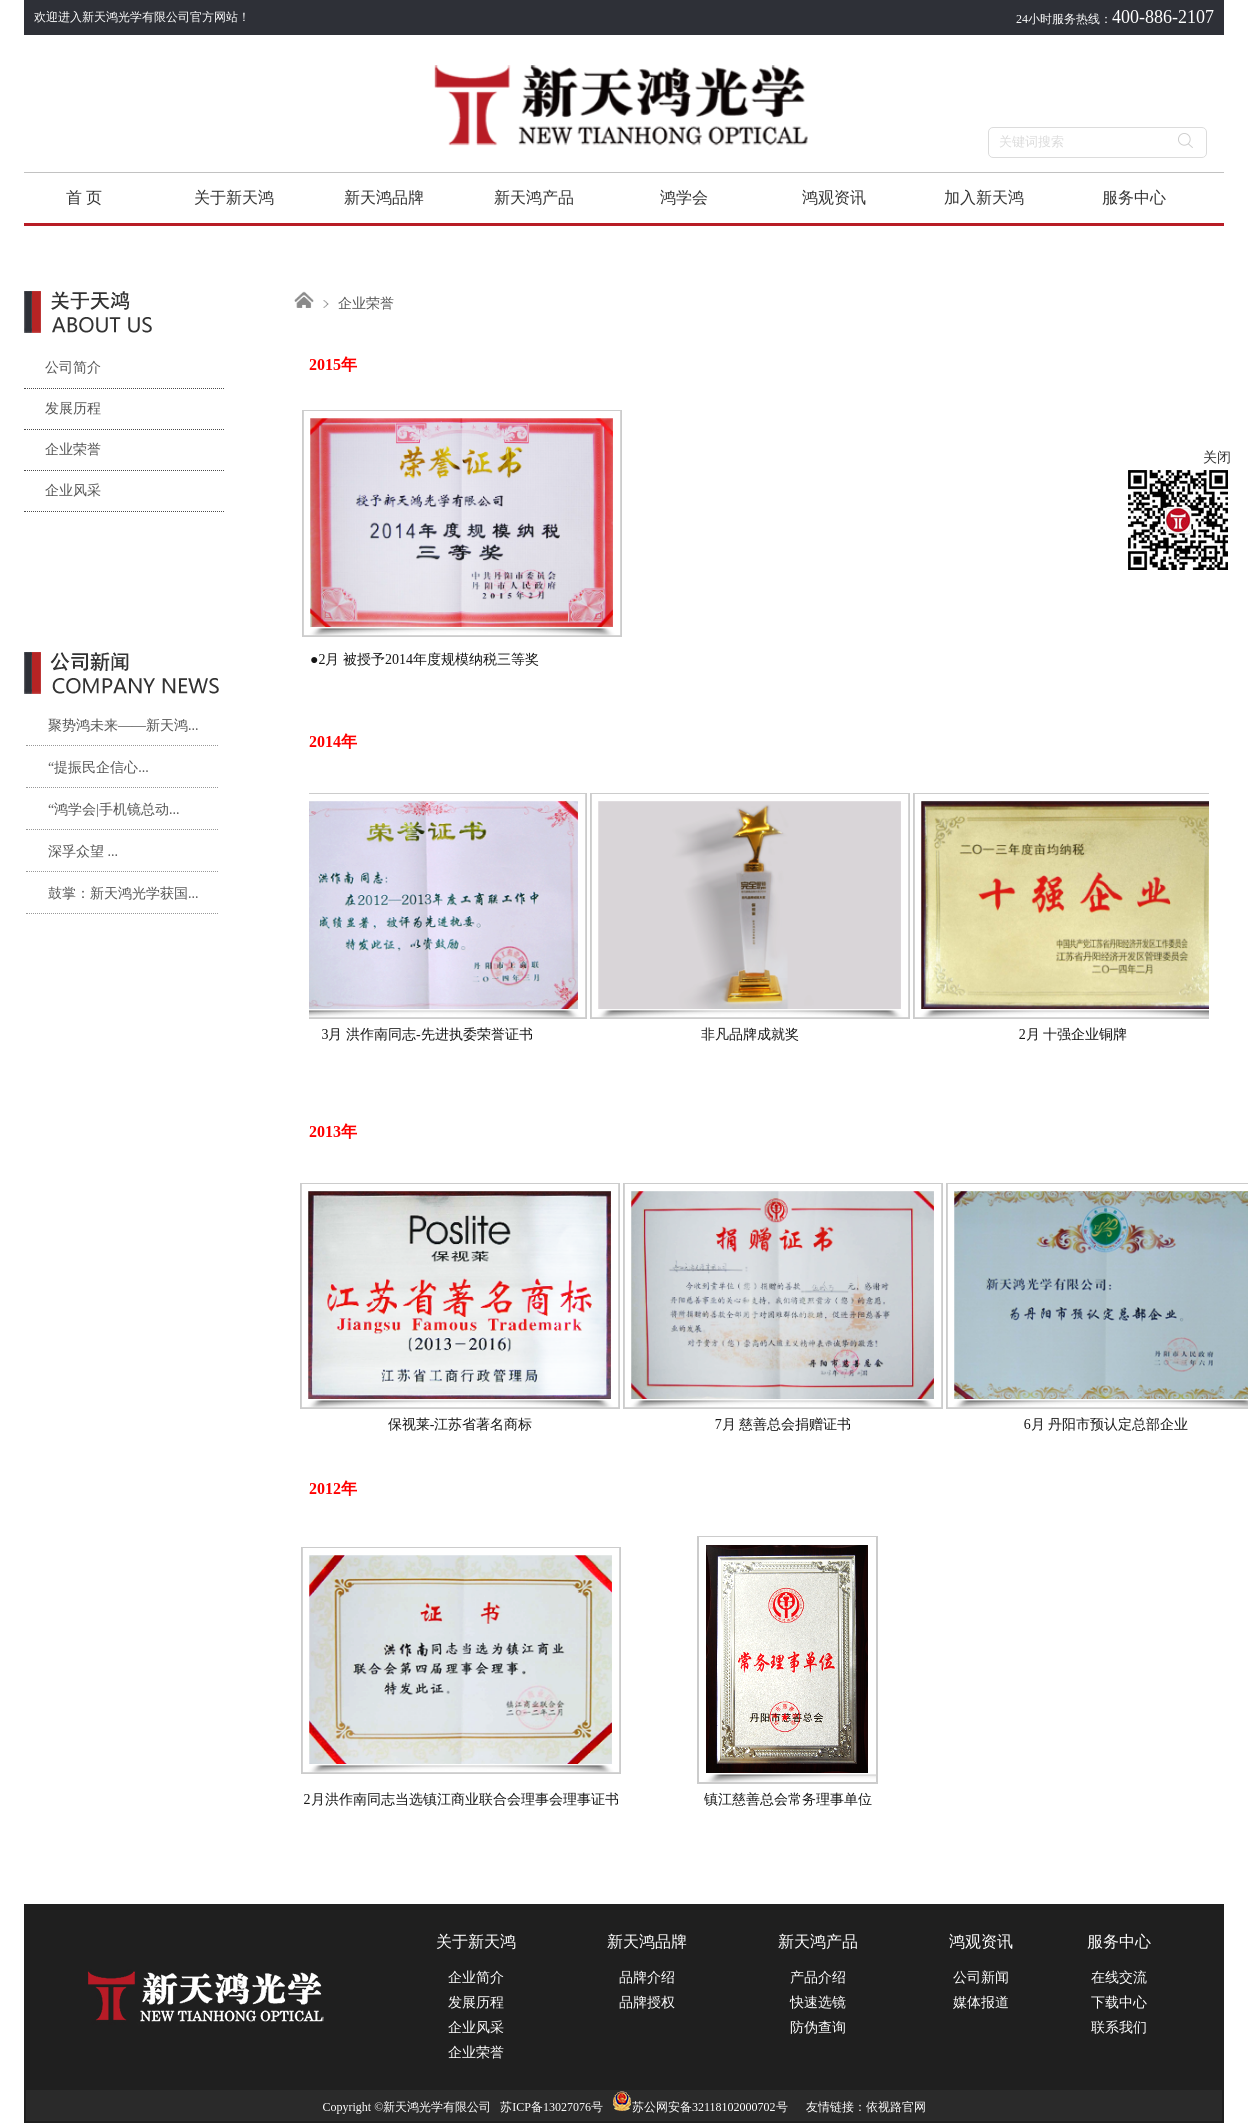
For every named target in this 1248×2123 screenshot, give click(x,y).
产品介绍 (818, 1977)
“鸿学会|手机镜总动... (114, 809)
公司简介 (62, 367)
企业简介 (476, 1977)
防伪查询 (818, 2027)
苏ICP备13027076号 (551, 2107)
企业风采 (62, 490)
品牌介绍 (647, 1977)
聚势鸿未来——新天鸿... (123, 725)
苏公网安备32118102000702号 (700, 2107)
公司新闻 (981, 1977)
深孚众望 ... (83, 851)
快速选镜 (818, 2002)
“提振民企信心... (98, 767)
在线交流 (1119, 1977)
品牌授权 (647, 2002)
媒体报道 (981, 2002)
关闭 (1217, 457)
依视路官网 (896, 2107)
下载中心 (1119, 2002)
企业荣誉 (62, 449)
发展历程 (62, 408)
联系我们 (1119, 2027)
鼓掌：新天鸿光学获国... (123, 893)
